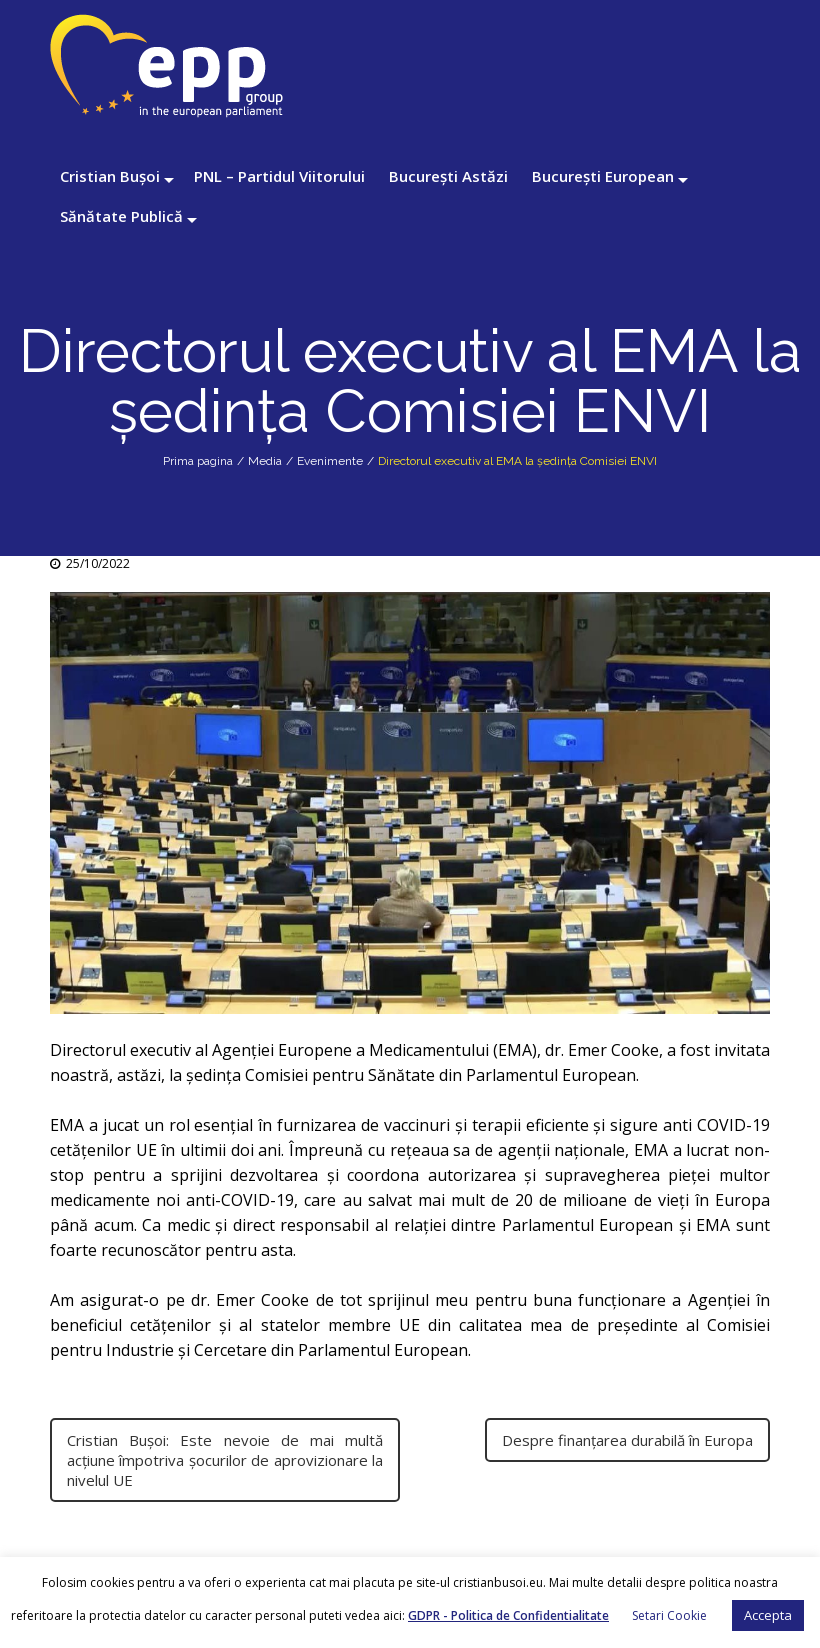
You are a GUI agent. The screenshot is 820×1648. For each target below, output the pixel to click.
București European (603, 176)
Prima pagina (198, 461)
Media (265, 461)
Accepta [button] (768, 1615)
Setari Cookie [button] (669, 1615)
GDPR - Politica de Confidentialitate (508, 1615)
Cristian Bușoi (110, 176)
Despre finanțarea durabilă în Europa (627, 1440)
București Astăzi (448, 176)
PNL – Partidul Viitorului (279, 176)
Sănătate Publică (121, 216)
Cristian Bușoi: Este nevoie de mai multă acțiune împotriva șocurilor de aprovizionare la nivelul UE (225, 1460)
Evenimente (330, 461)
